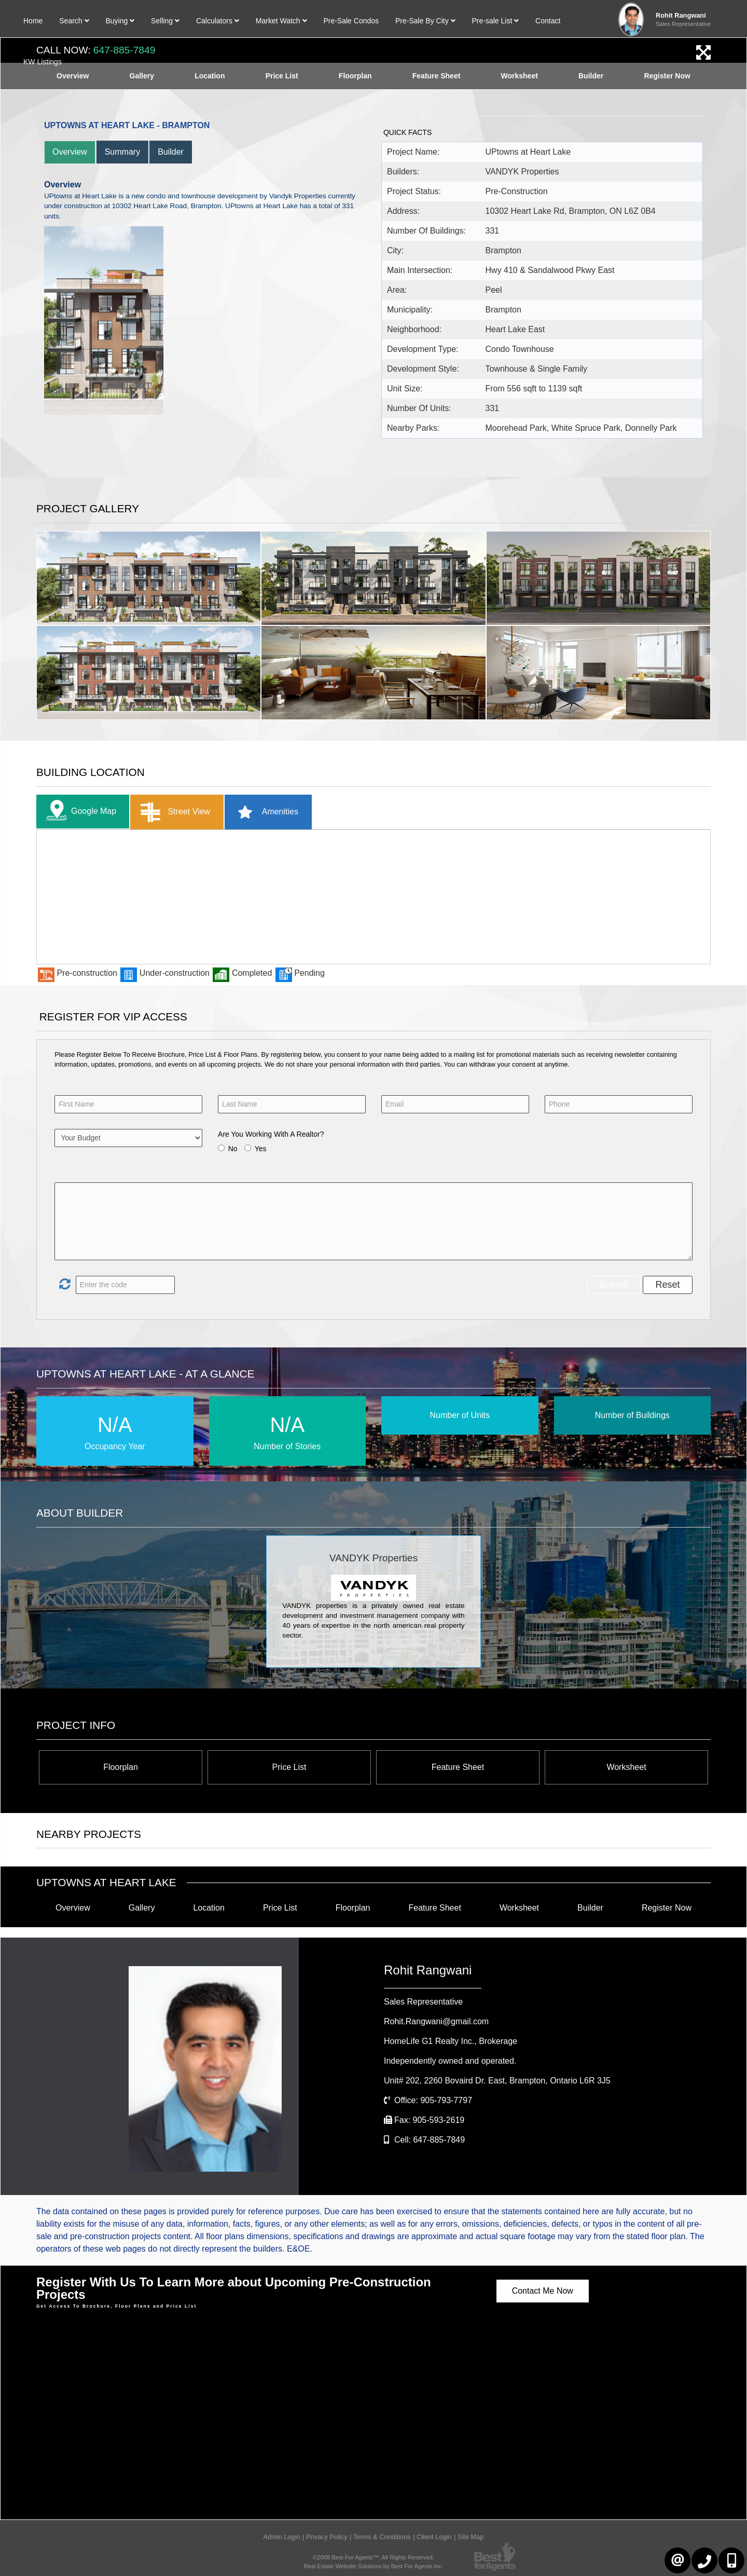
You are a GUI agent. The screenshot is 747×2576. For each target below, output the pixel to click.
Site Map (471, 2537)
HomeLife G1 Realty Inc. (450, 2041)
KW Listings (42, 62)
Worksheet (626, 1767)
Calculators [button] (217, 21)
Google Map (79, 811)
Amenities (264, 812)
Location (209, 1907)
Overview (69, 151)
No (233, 1148)
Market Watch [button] (281, 21)
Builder (171, 151)
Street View (173, 812)
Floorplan (120, 1767)
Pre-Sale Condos (351, 21)
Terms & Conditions (382, 2537)
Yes (261, 1148)
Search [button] (74, 21)
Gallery (142, 1907)
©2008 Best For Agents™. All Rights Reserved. (373, 2557)
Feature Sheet (458, 1767)
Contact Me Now (542, 2290)
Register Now (666, 1907)
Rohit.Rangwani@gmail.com (436, 2021)
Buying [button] (119, 21)
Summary (122, 151)
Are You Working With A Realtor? (271, 1134)
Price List (289, 1767)
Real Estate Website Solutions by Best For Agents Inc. (373, 2566)
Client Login (434, 2537)
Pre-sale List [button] (495, 21)
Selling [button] (165, 21)
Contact (547, 21)
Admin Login (281, 2537)
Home (33, 21)
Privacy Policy (327, 2537)
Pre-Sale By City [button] (425, 21)
